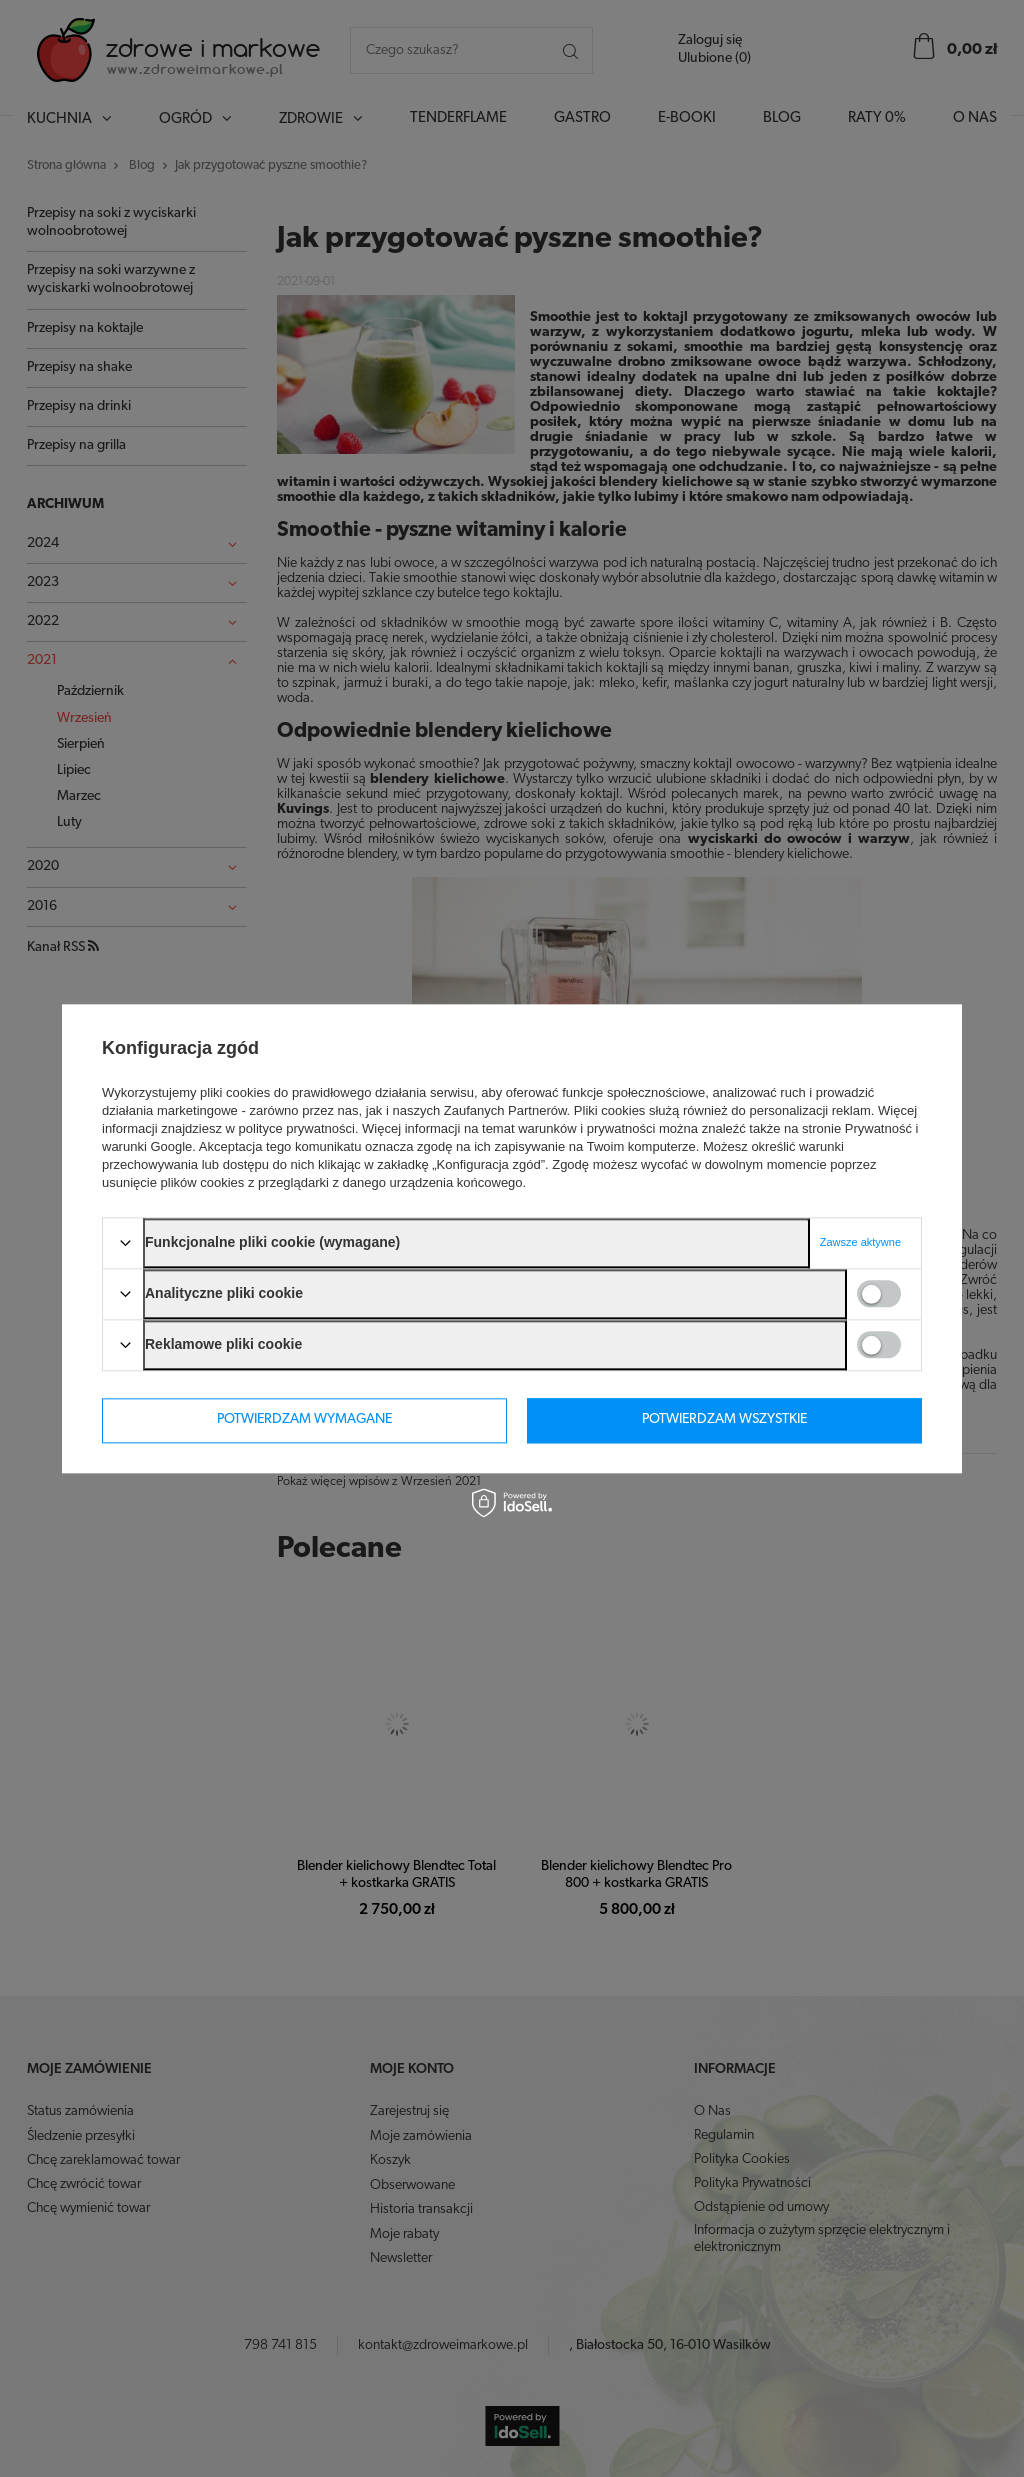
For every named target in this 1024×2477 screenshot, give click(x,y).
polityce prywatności (297, 1128)
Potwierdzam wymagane (304, 1419)
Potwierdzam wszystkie (724, 1419)
